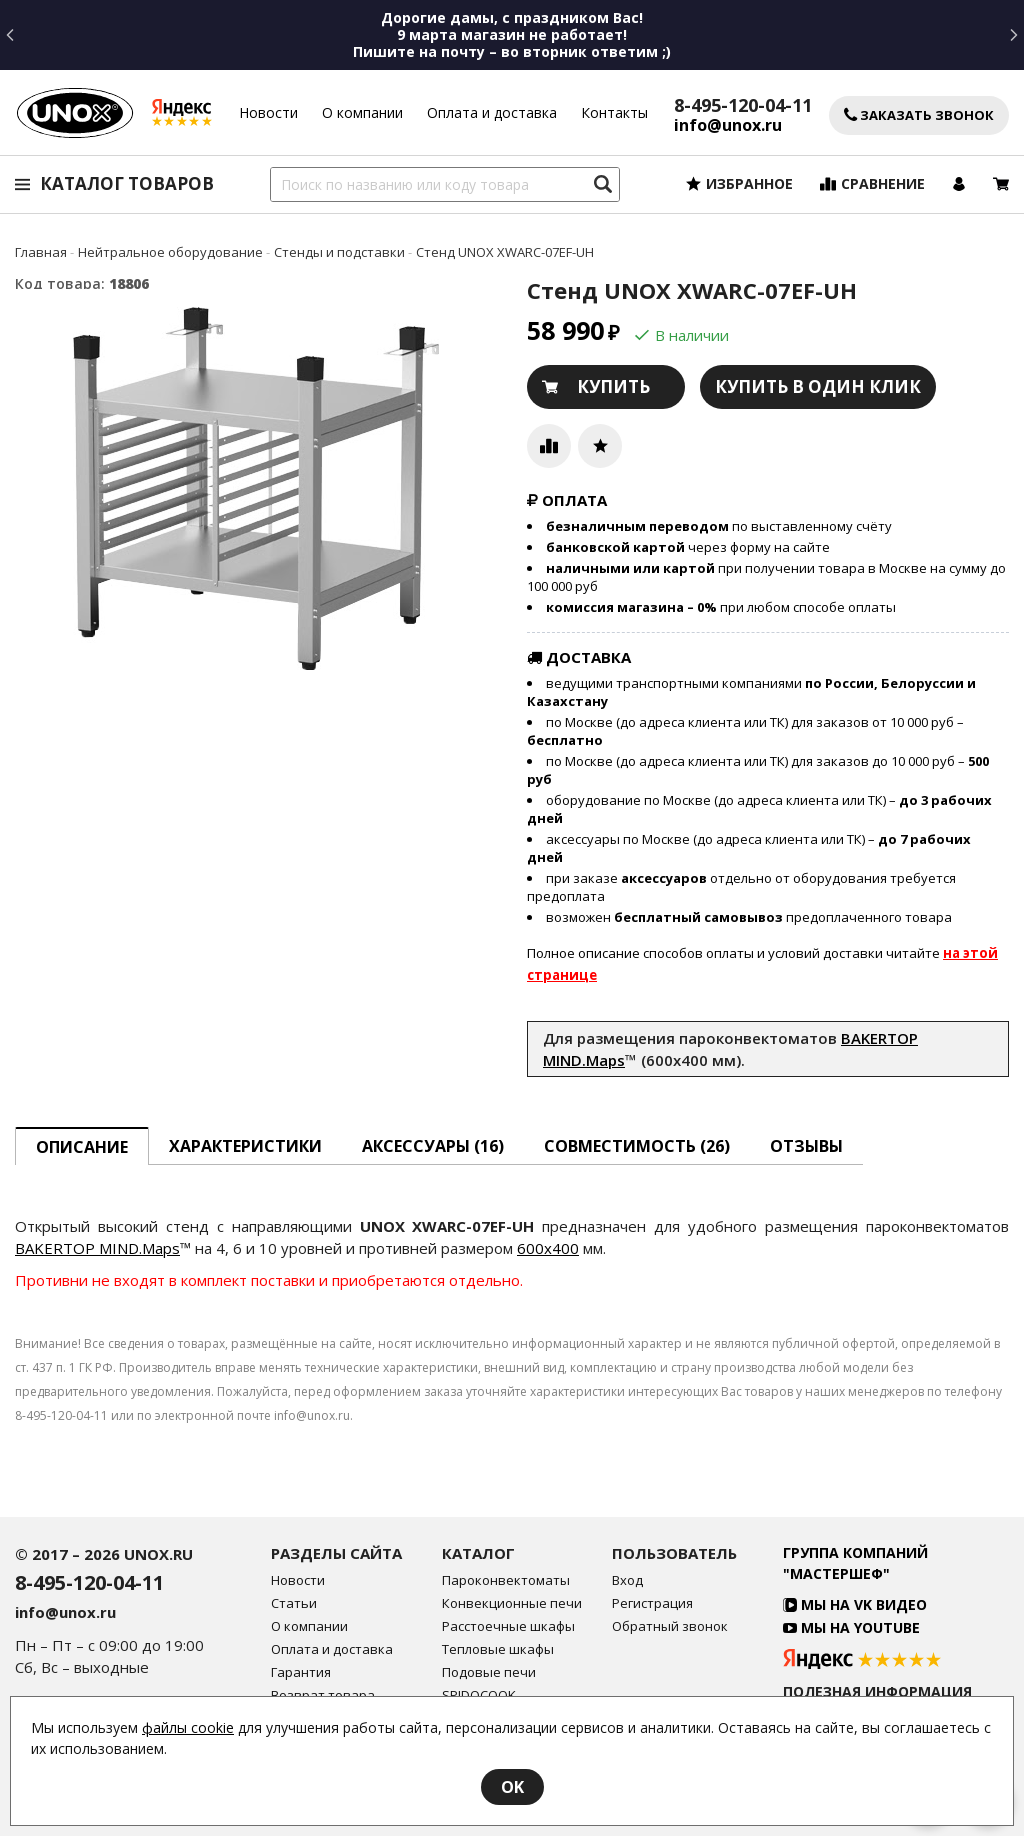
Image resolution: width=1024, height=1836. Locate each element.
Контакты (614, 112)
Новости (268, 112)
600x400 (548, 1248)
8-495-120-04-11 (743, 105)
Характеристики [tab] (245, 1146)
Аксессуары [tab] (433, 1146)
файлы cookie (188, 1727)
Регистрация (652, 1603)
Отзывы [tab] (806, 1146)
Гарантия (301, 1672)
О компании (362, 112)
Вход (627, 1580)
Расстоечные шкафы (508, 1626)
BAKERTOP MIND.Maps (97, 1248)
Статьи (294, 1603)
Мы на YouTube (851, 1627)
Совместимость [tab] (637, 1146)
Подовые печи (489, 1672)
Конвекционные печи (512, 1603)
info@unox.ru (728, 125)
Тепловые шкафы (498, 1649)
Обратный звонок (670, 1626)
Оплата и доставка (492, 112)
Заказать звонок (919, 115)
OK (512, 1787)
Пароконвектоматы (506, 1580)
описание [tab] (82, 1147)
